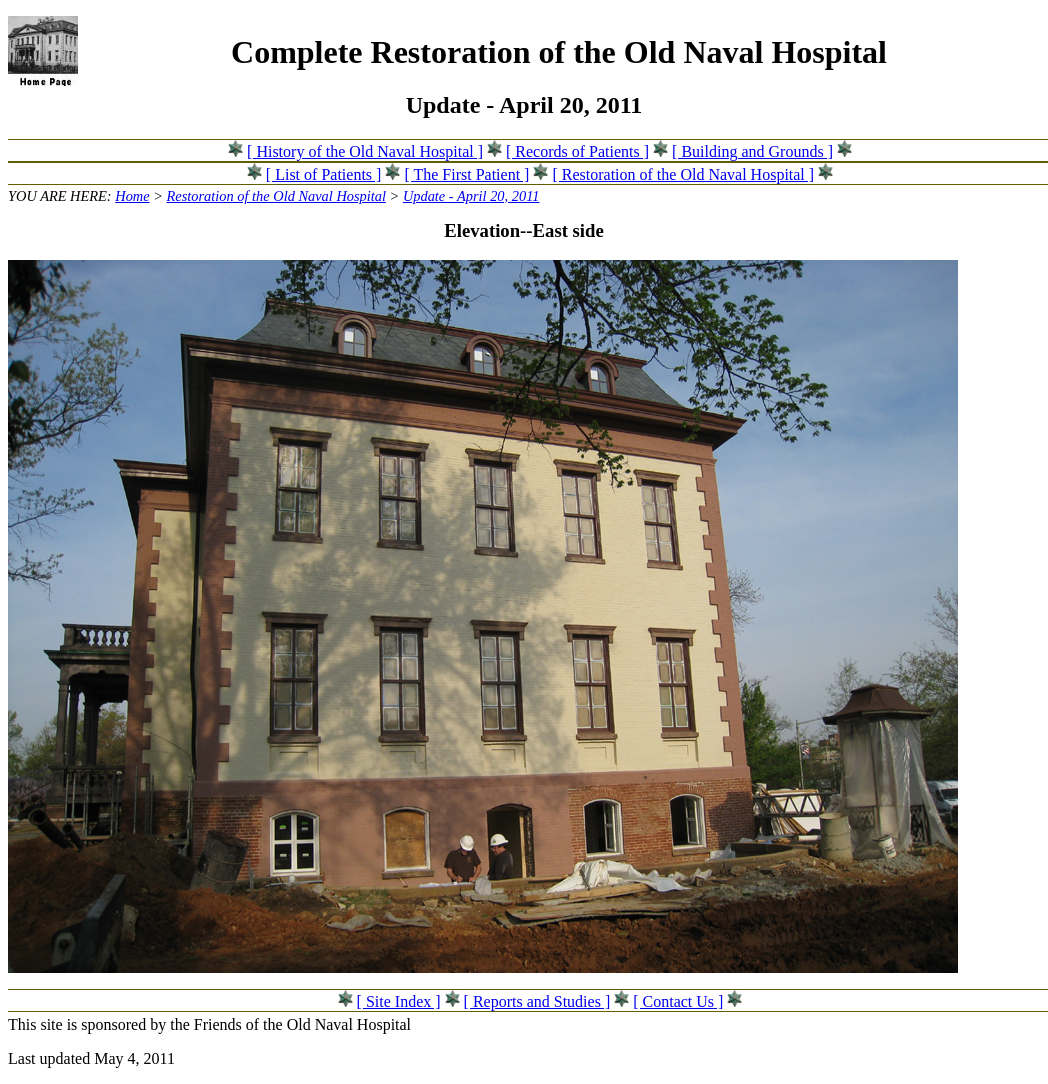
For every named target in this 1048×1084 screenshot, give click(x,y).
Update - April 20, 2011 (471, 196)
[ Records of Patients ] (577, 151)
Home (132, 196)
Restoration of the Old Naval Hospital (276, 196)
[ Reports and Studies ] (537, 1001)
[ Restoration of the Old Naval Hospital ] (683, 174)
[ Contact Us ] (678, 1001)
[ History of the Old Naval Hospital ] (365, 151)
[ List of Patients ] (324, 174)
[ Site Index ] (399, 1001)
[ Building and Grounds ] (752, 151)
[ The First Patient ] (466, 174)
